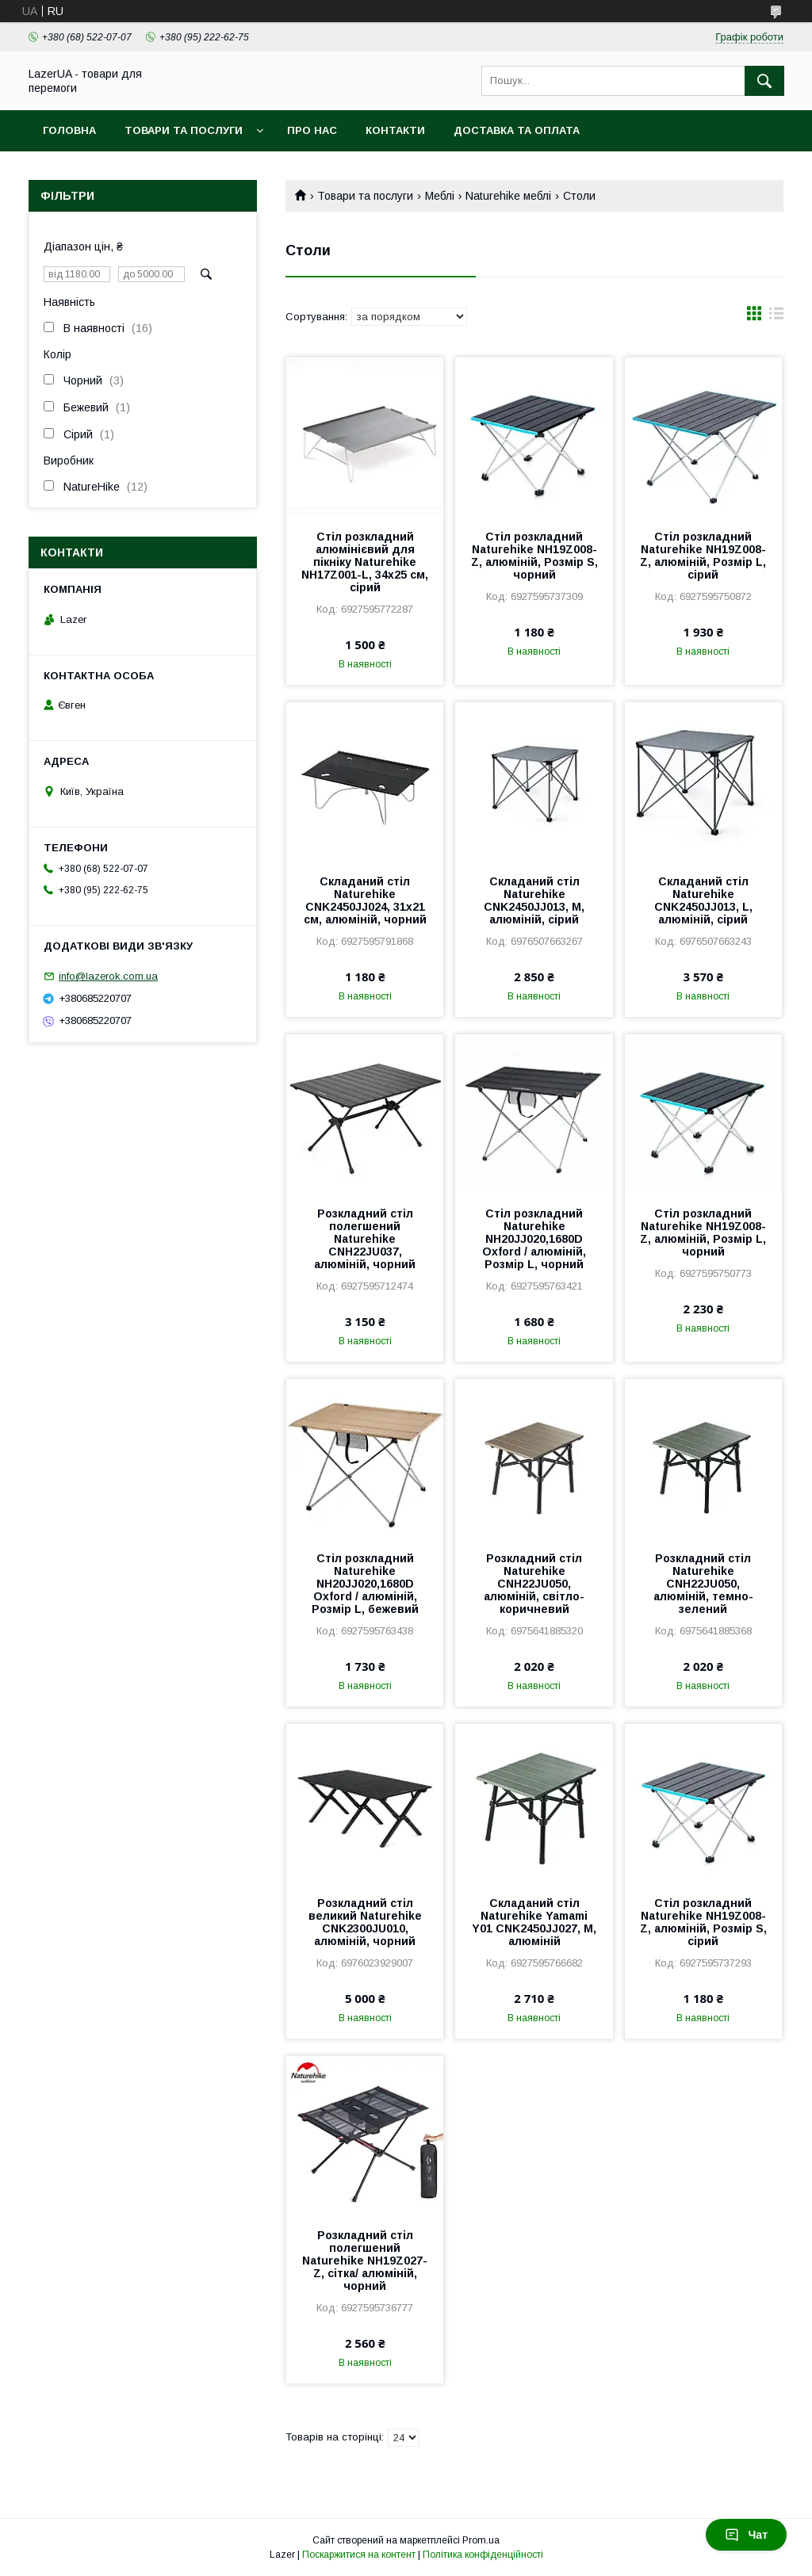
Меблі (439, 195)
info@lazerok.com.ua (108, 976)
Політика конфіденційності (483, 2554)
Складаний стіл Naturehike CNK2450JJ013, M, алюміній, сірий (534, 900)
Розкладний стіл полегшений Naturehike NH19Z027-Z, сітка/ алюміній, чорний (364, 2260)
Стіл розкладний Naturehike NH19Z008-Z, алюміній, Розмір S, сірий (703, 1922)
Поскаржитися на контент (359, 2554)
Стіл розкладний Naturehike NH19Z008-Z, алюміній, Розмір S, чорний (534, 555)
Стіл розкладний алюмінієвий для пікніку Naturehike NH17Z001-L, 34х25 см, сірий (364, 562)
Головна (69, 130)
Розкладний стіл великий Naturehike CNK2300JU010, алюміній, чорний (365, 1922)
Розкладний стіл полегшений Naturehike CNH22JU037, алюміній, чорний (365, 1239)
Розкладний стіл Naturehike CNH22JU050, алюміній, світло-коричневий (534, 1583)
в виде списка (776, 317)
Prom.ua (481, 2540)
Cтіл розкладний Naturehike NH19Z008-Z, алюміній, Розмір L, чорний (703, 1232)
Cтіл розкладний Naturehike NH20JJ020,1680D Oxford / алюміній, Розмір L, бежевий (365, 1583)
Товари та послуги (183, 130)
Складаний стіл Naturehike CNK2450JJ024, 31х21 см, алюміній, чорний (365, 900)
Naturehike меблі (508, 195)
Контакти (395, 130)
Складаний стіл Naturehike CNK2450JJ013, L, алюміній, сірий (703, 900)
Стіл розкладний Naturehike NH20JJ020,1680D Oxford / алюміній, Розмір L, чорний (534, 1239)
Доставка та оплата (517, 130)
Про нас (312, 130)
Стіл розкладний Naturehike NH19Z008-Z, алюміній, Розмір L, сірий (703, 555)
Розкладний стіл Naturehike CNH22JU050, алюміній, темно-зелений (703, 1583)
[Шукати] (764, 81)
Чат (746, 2535)
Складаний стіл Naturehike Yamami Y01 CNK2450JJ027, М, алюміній (534, 1922)
